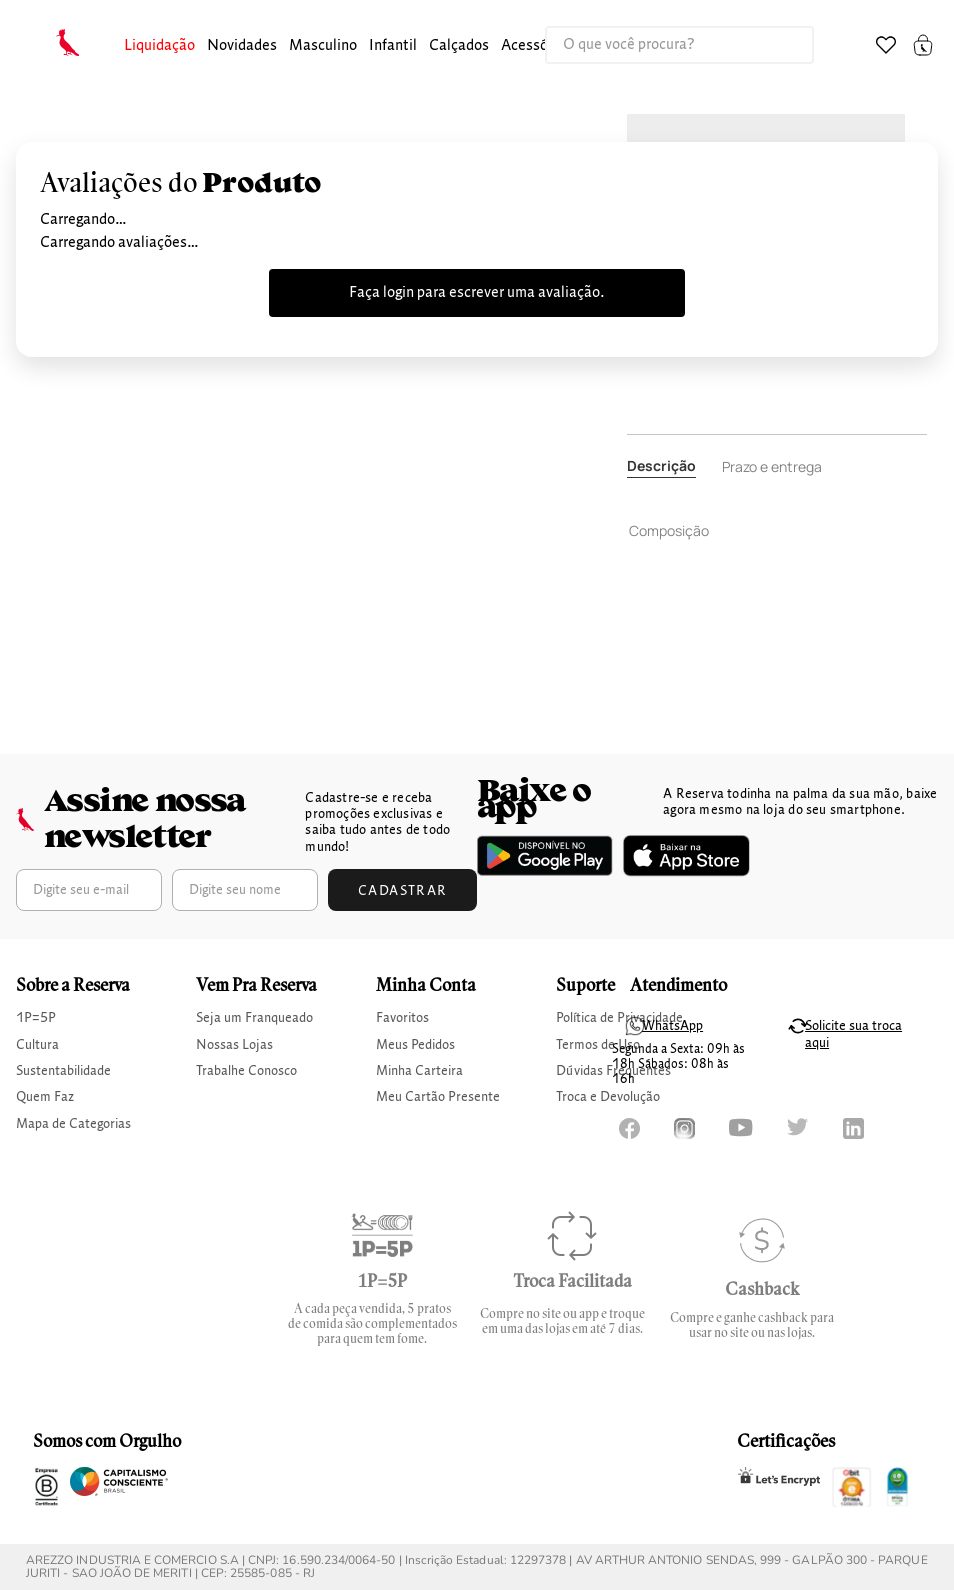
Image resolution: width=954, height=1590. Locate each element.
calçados (459, 46)
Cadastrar (403, 891)
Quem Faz (45, 1097)
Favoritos (402, 1018)
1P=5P (36, 1018)
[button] (159, 46)
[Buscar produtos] (778, 45)
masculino (323, 46)
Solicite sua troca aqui (853, 1034)
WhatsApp (672, 1026)
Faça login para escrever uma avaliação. (477, 293)
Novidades (242, 46)
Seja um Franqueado (254, 1018)
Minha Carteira (419, 1071)
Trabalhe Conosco (246, 1071)
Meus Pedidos (415, 1045)
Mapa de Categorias (73, 1124)
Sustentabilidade (63, 1071)
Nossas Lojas (234, 1045)
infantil (393, 46)
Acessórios (536, 46)
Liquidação (159, 46)
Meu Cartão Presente (438, 1097)
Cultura (37, 1045)
